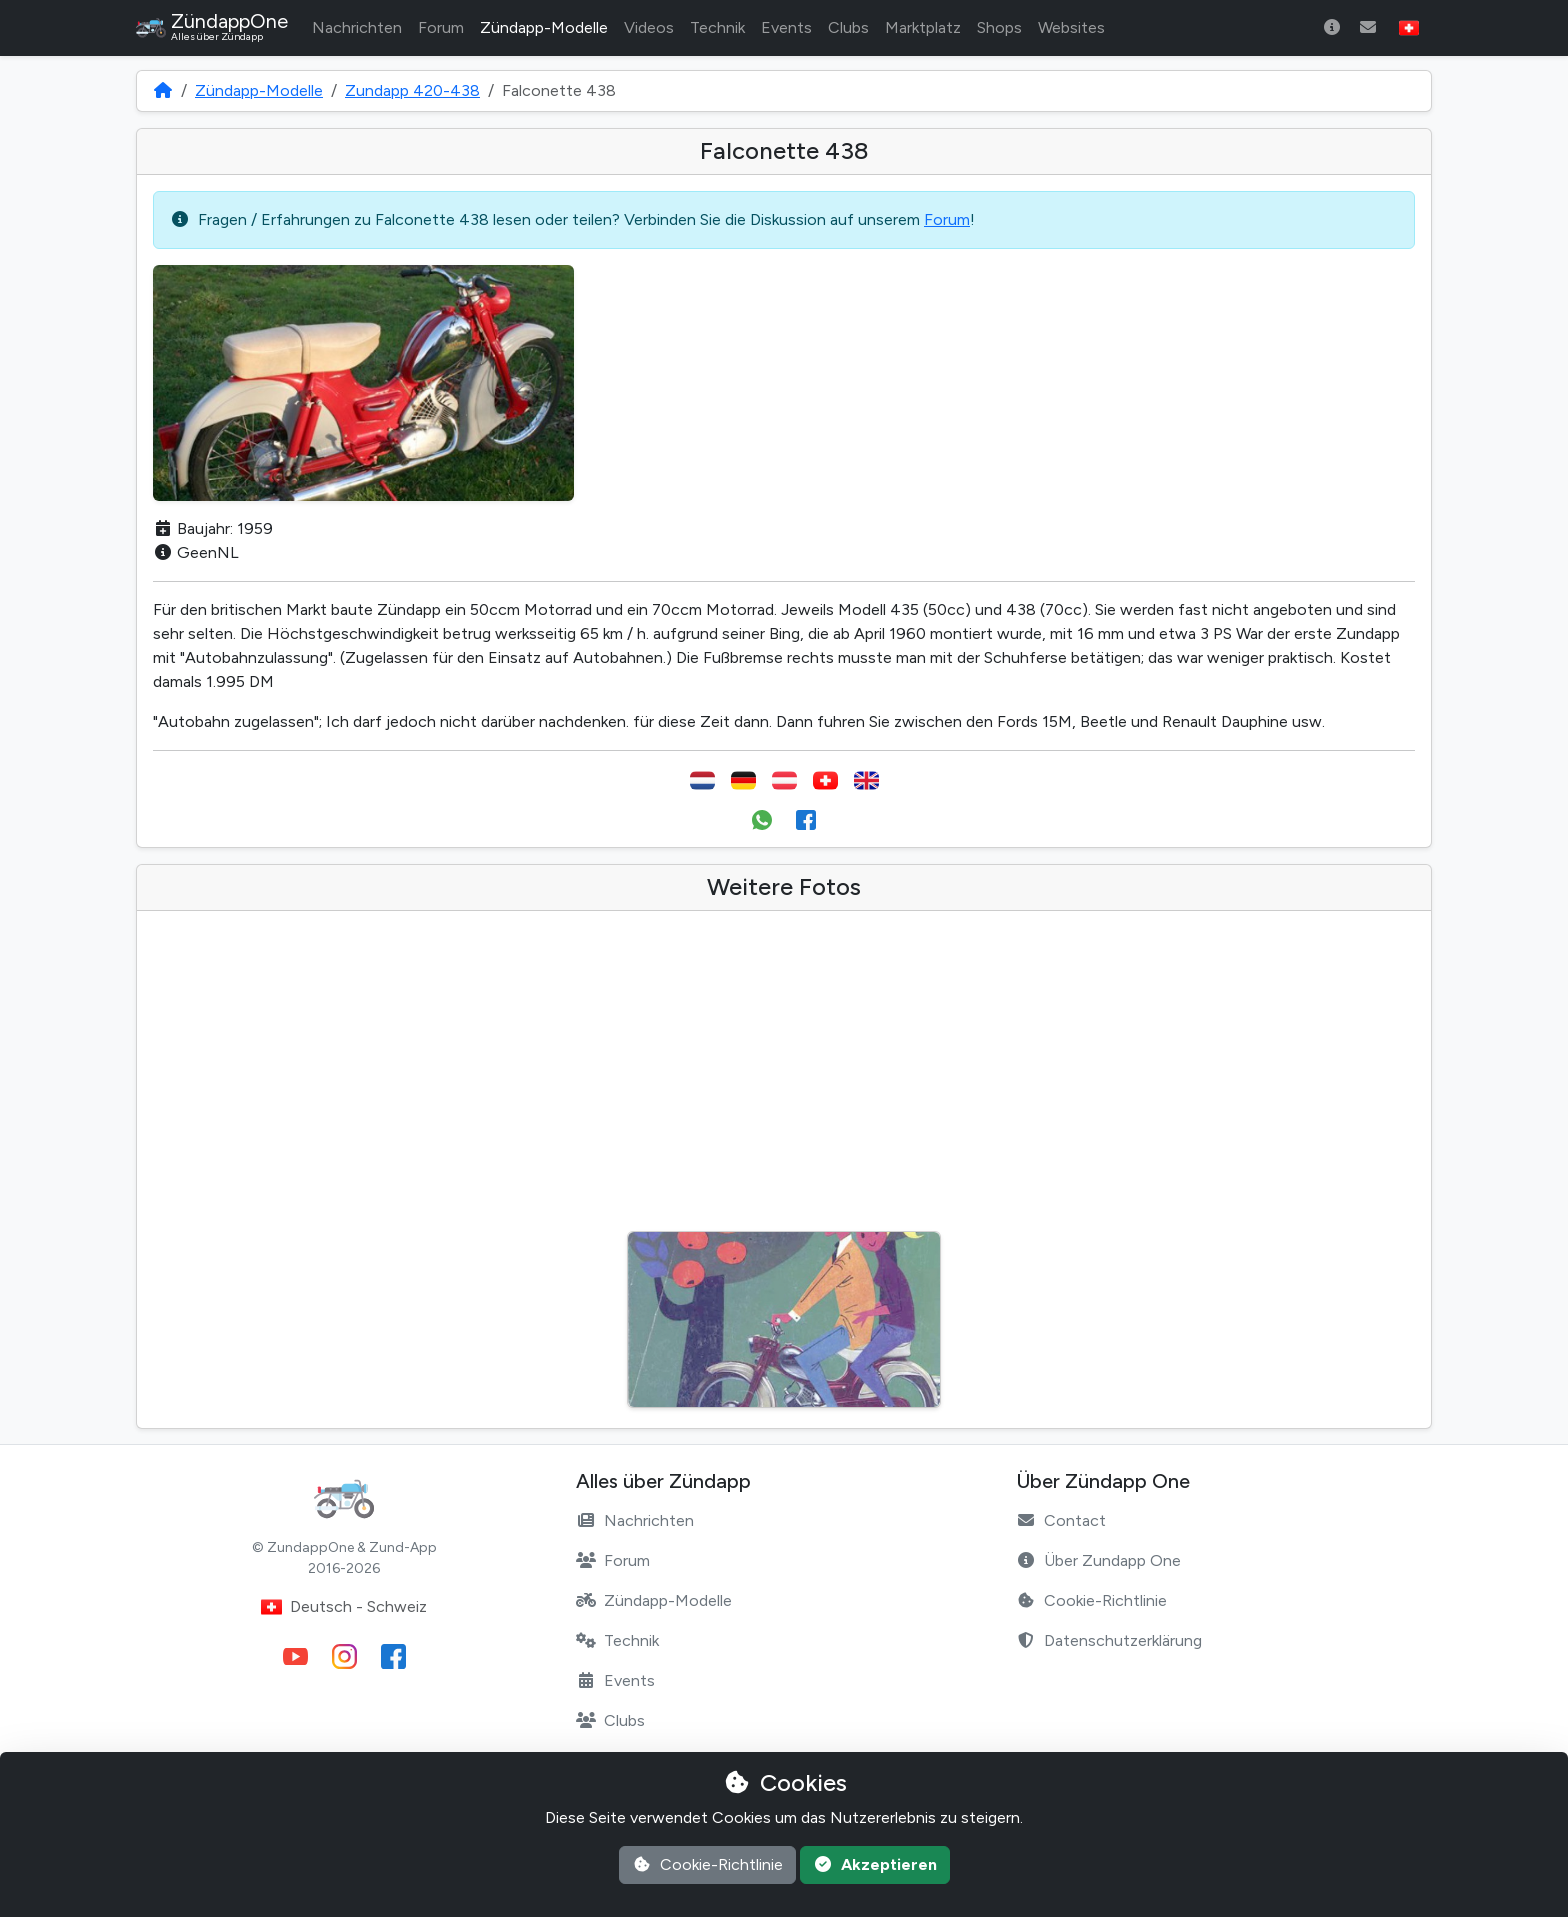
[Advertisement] (784, 1077)
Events (786, 27)
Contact (1061, 1520)
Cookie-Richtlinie (1091, 1600)
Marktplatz (923, 27)
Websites (1071, 27)
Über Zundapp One (1098, 1560)
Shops (999, 27)
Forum (441, 27)
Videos (649, 27)
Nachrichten (357, 27)
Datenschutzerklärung (1109, 1640)
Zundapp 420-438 (412, 90)
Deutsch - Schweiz (344, 1607)
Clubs (848, 27)
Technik (717, 27)
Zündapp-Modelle (544, 27)
